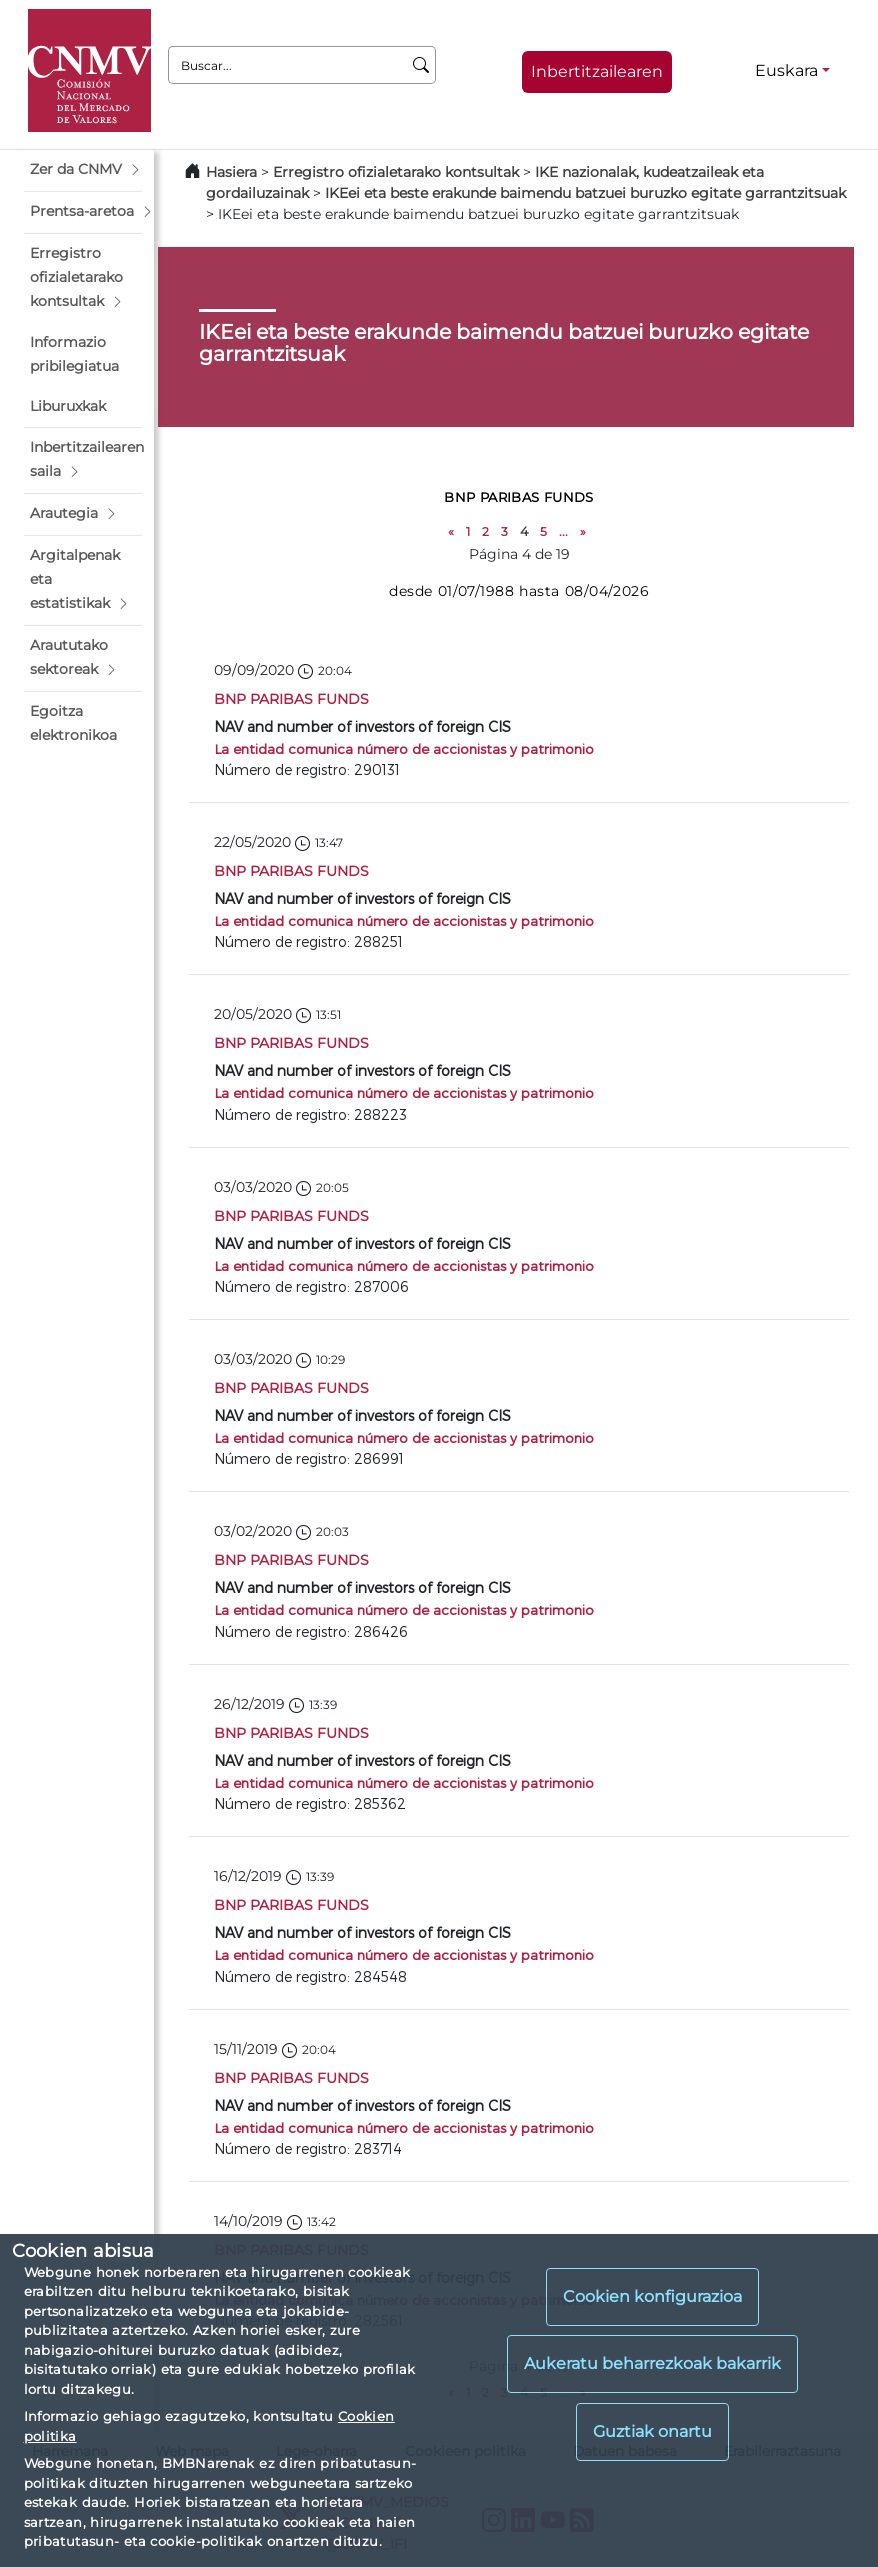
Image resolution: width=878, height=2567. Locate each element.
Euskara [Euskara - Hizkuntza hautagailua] (786, 70)
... (563, 531)
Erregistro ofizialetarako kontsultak (396, 172)
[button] (83, 170)
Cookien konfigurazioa (652, 2296)
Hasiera (231, 172)
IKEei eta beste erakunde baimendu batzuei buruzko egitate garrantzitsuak (585, 193)
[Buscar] (421, 65)
